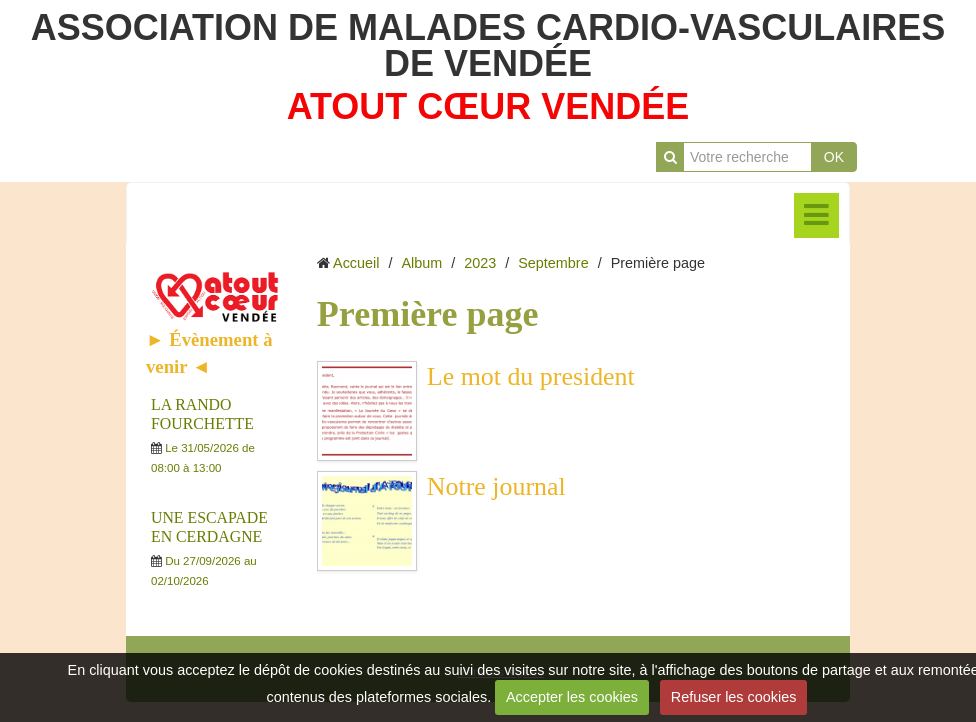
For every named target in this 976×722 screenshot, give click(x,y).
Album (421, 263)
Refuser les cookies (734, 697)
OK (834, 157)
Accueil (356, 263)
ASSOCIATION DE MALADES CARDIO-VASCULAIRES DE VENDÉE (488, 45)
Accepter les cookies (572, 697)
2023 (480, 263)
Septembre (553, 263)
